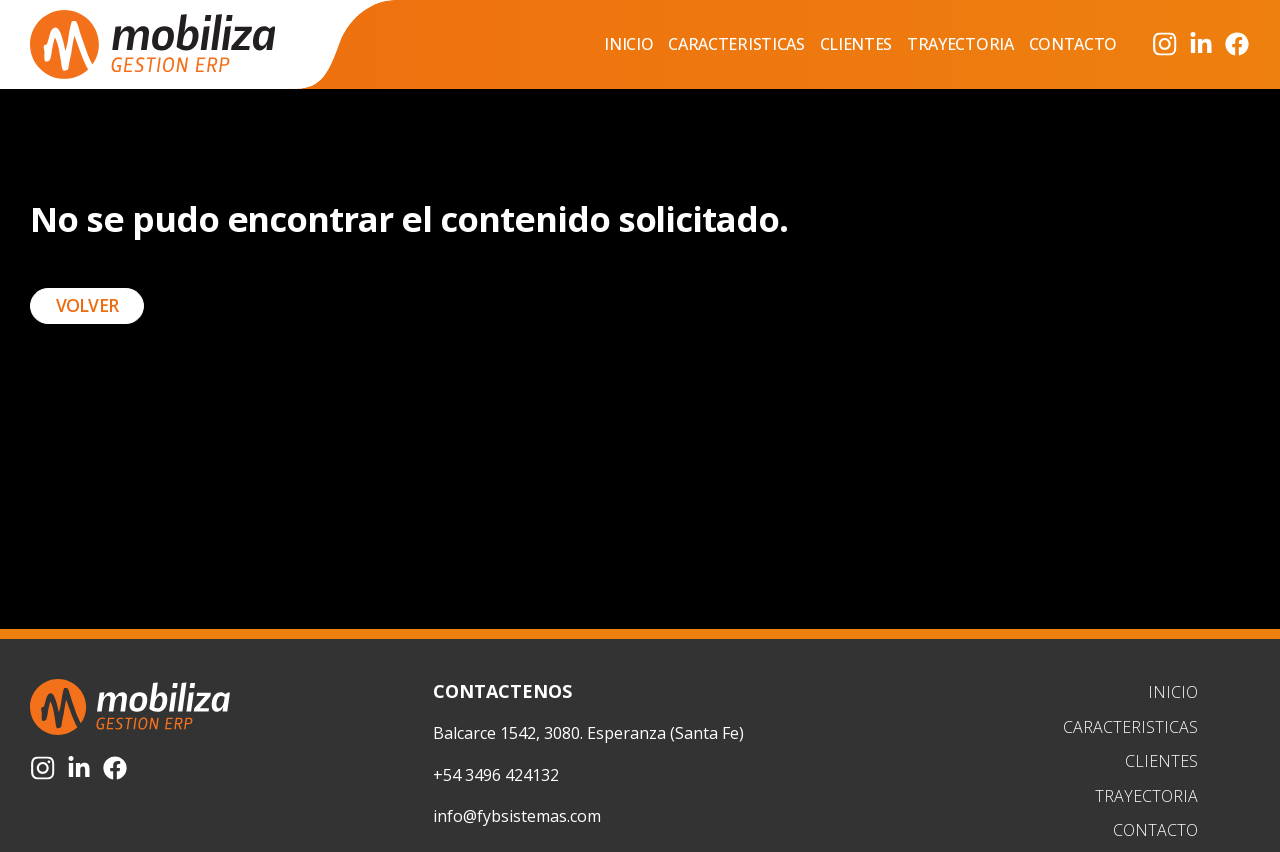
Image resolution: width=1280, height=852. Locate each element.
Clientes (856, 44)
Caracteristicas (736, 44)
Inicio (628, 44)
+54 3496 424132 (496, 775)
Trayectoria (960, 44)
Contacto (1073, 44)
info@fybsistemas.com (517, 816)
